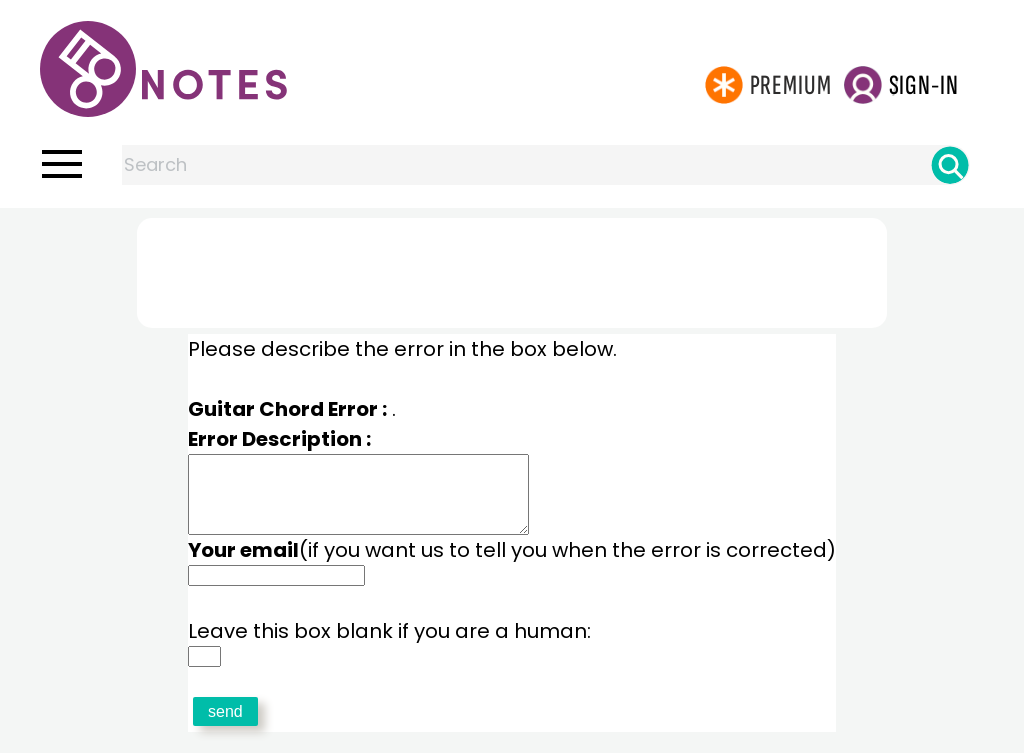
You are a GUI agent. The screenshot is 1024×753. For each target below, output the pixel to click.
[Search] (950, 165)
